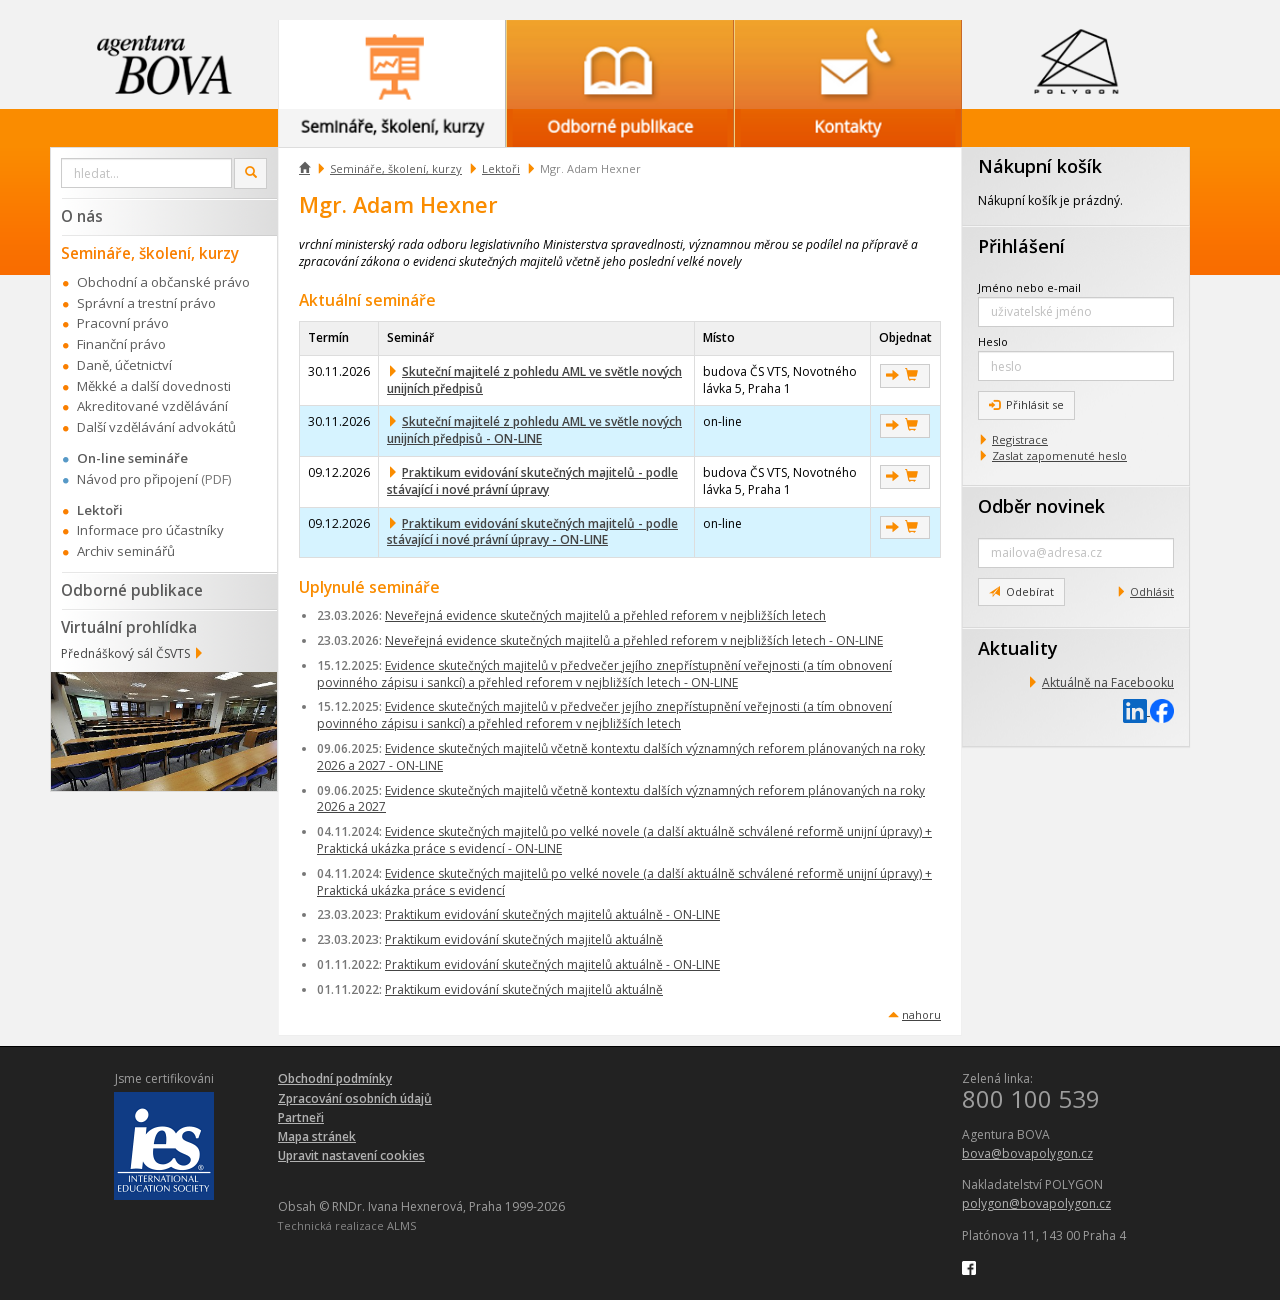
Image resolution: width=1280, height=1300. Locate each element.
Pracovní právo (123, 323)
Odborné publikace (132, 590)
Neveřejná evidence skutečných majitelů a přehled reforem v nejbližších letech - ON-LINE (634, 640)
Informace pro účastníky (150, 530)
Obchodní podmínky (335, 1078)
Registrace (1020, 439)
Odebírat (1021, 591)
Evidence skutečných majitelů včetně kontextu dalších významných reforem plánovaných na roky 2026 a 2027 (621, 799)
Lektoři (501, 168)
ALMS (401, 1225)
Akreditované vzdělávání (152, 406)
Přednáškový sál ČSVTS (125, 653)
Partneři (301, 1117)
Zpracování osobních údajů (355, 1098)
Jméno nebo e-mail (1029, 287)
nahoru (921, 1014)
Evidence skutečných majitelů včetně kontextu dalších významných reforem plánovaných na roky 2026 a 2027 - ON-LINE (621, 757)
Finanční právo (121, 344)
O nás (82, 216)
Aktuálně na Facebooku (1108, 682)
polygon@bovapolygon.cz (1036, 1203)
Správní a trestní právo (146, 303)
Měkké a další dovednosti (154, 386)
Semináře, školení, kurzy (396, 168)
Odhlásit (1152, 591)
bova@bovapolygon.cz (1027, 1153)
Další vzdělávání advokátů (156, 427)
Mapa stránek (317, 1136)
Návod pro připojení (137, 479)
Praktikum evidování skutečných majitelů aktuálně (524, 939)
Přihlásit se (1026, 404)
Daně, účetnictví (124, 365)
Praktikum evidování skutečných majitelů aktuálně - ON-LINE (552, 914)
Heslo (993, 341)
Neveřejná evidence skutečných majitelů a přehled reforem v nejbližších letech (605, 615)
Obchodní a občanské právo (163, 282)
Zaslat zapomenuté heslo (1059, 455)
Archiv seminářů (126, 551)
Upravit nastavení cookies (351, 1155)
